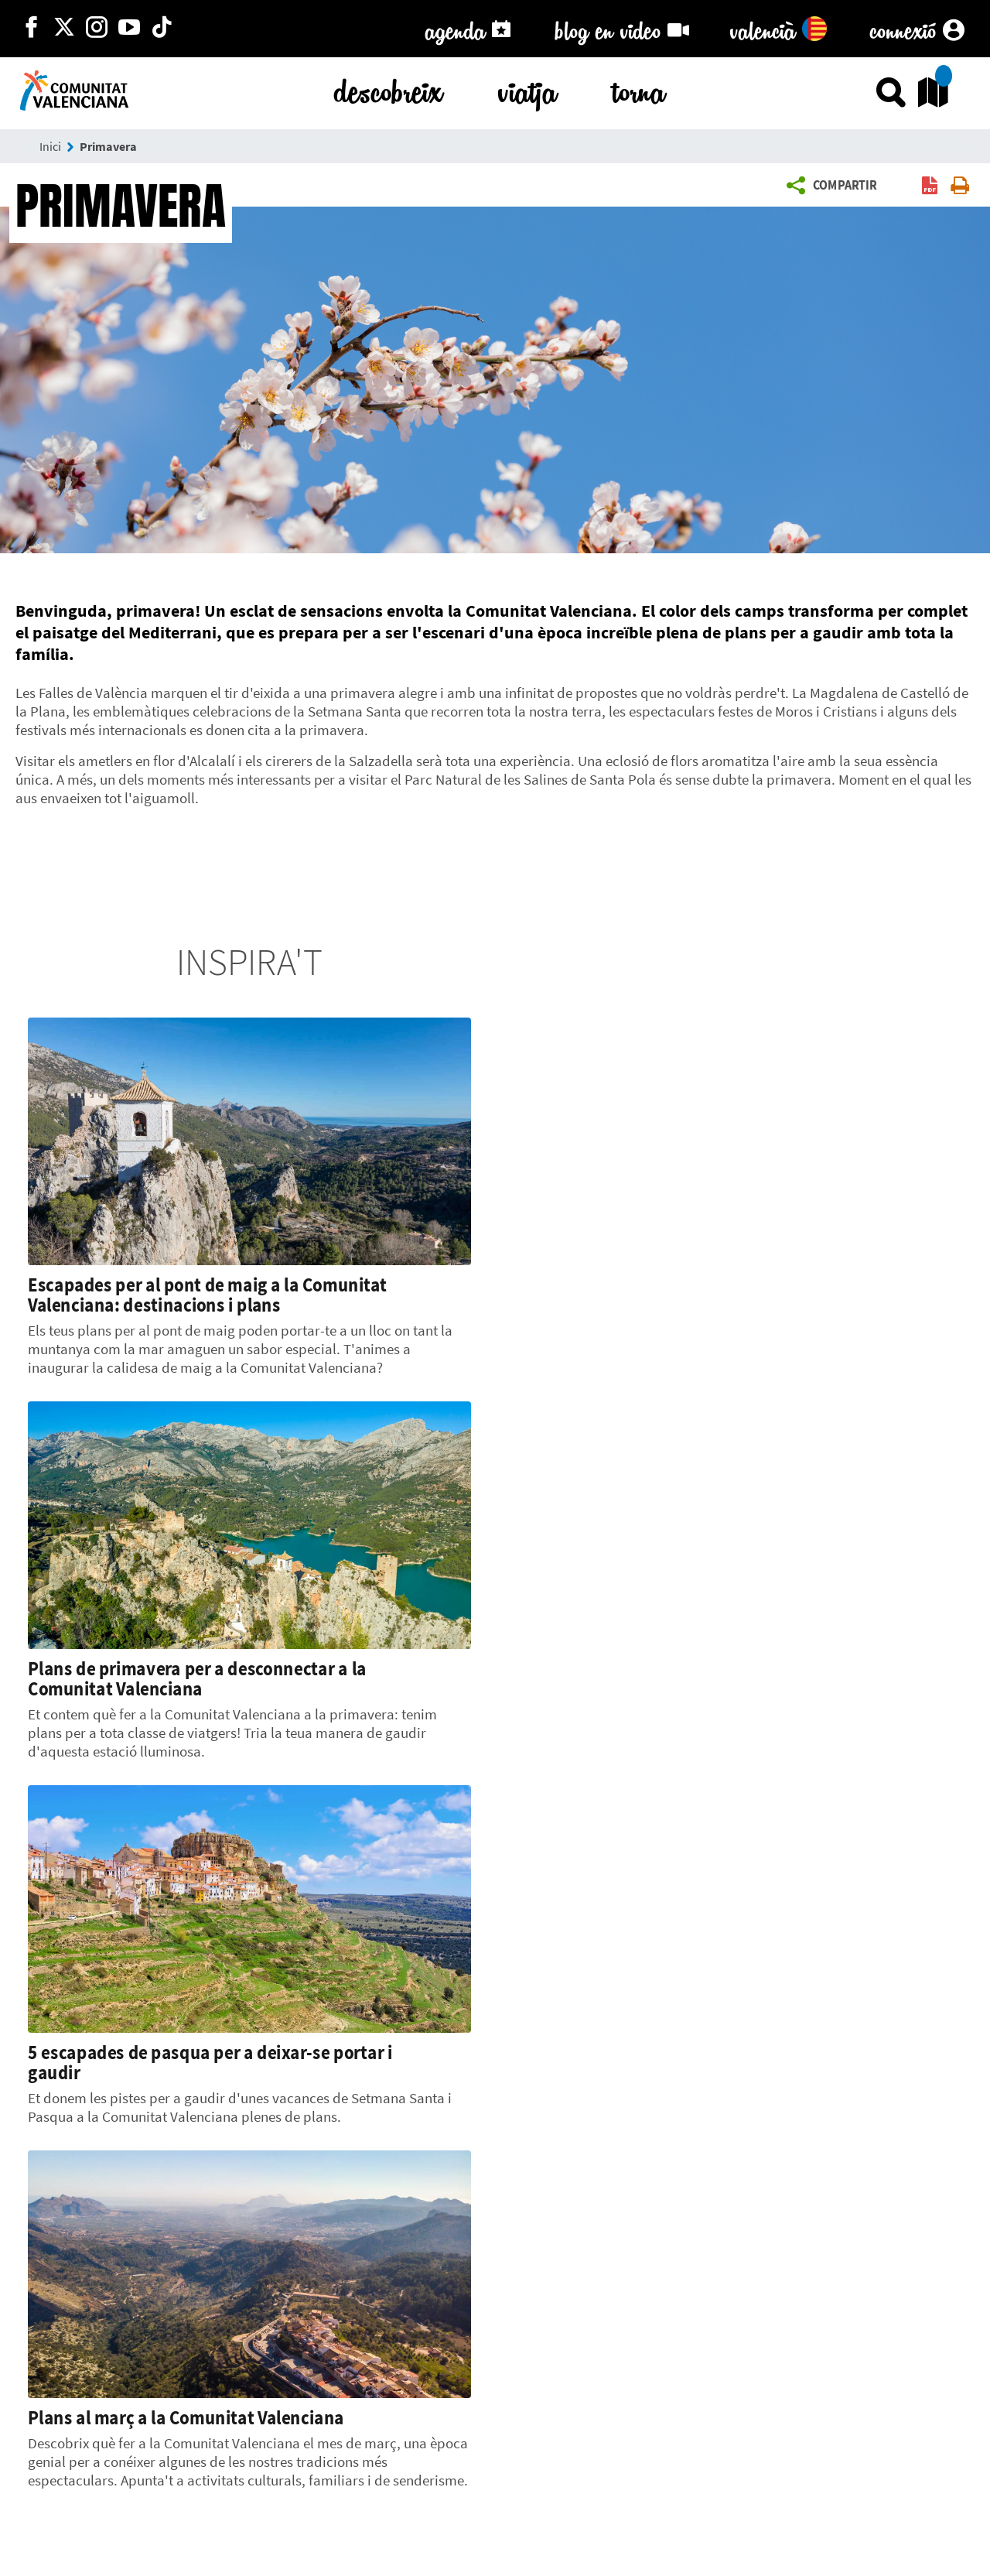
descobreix (388, 88)
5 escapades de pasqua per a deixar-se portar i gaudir (210, 2062)
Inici (50, 146)
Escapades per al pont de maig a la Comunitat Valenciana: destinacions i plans (207, 1294)
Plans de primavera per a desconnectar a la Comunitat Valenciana (197, 1678)
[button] (835, 186)
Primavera (108, 146)
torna (639, 88)
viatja (527, 88)
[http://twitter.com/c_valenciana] (64, 29)
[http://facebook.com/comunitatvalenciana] (32, 29)
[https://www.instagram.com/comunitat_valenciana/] (97, 29)
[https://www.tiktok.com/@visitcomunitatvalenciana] (161, 29)
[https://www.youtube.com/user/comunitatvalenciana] (129, 29)
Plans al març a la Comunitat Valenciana (186, 2417)
